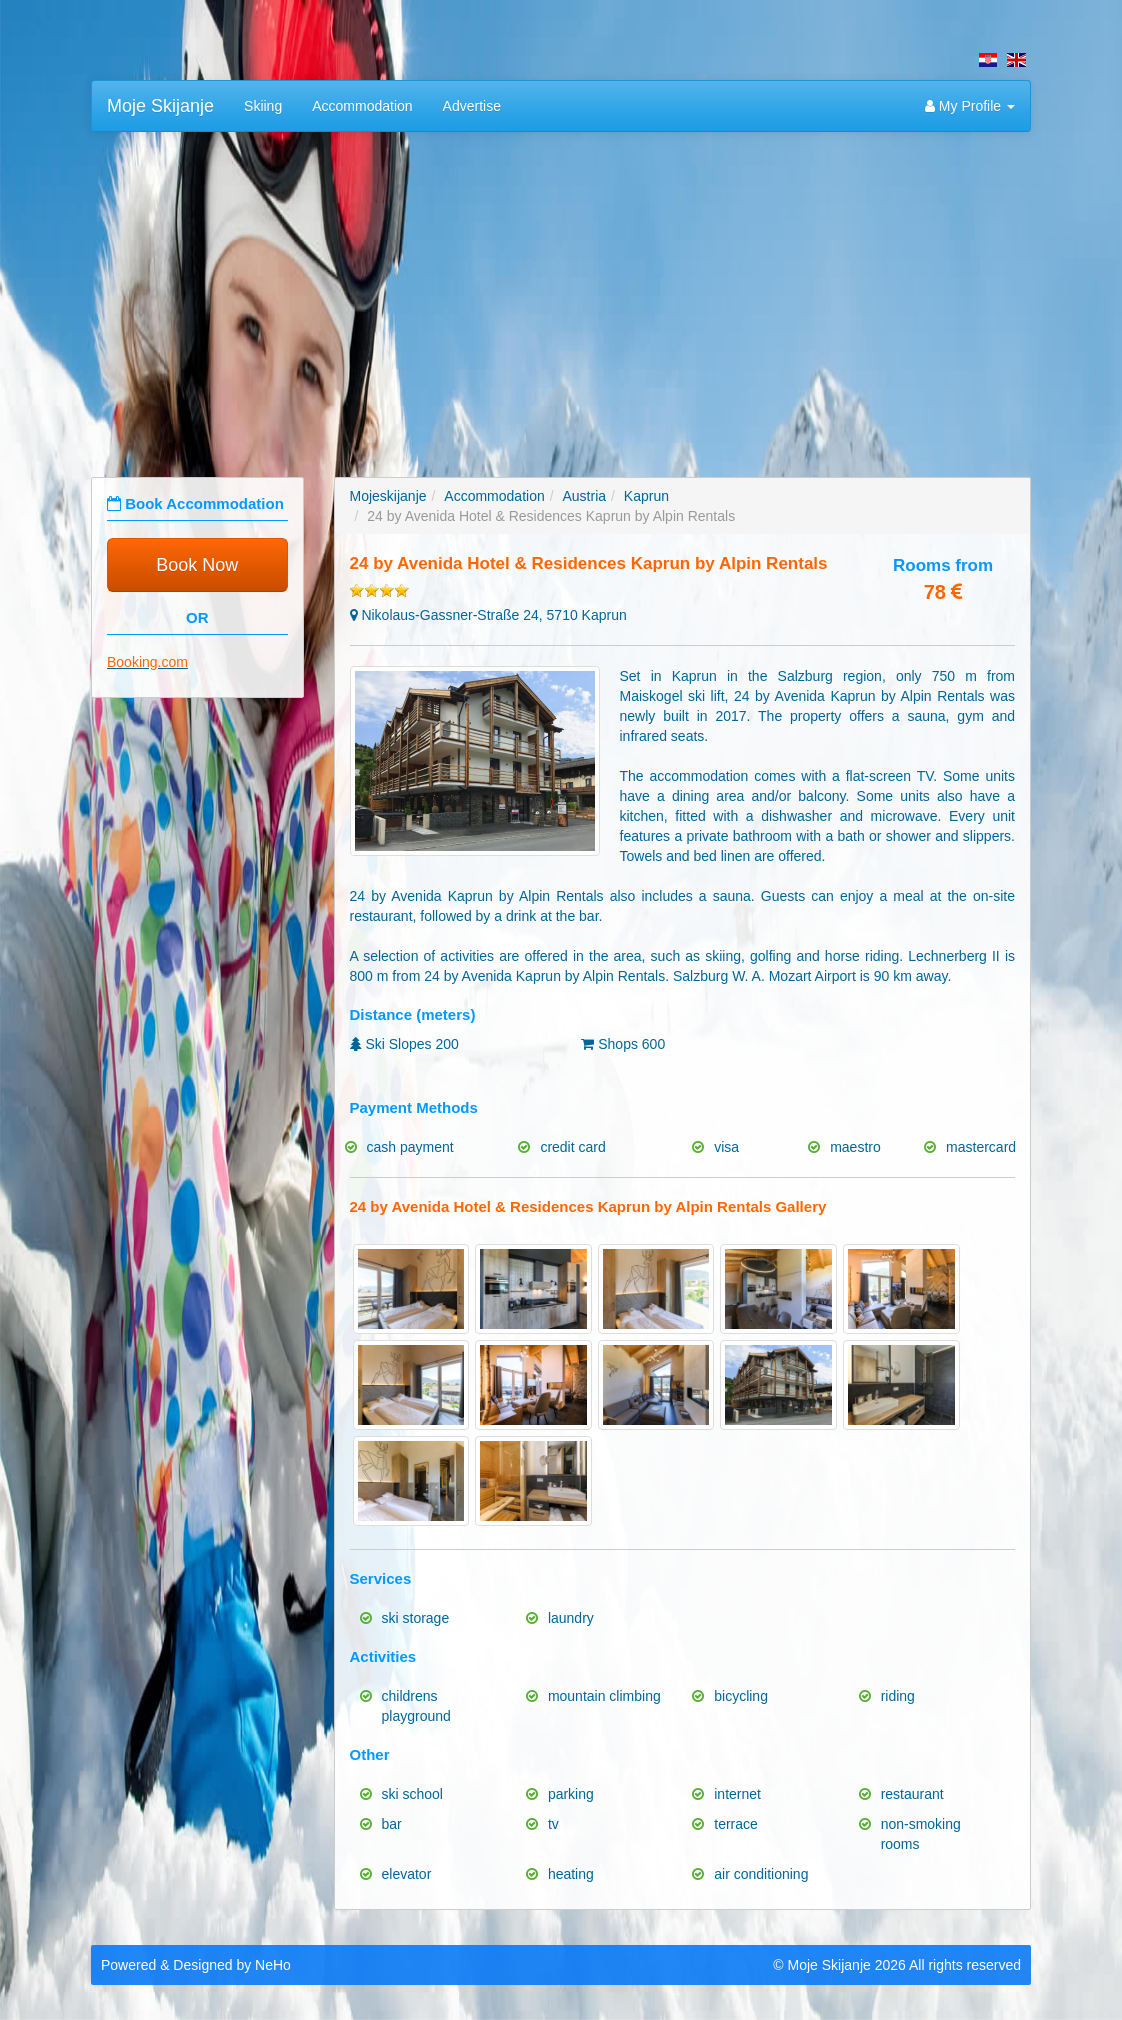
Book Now (197, 565)
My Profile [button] (970, 106)
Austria (585, 496)
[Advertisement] (561, 292)
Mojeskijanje (388, 496)
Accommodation (362, 106)
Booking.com (147, 662)
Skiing (263, 106)
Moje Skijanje (160, 106)
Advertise (472, 106)
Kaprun (646, 496)
